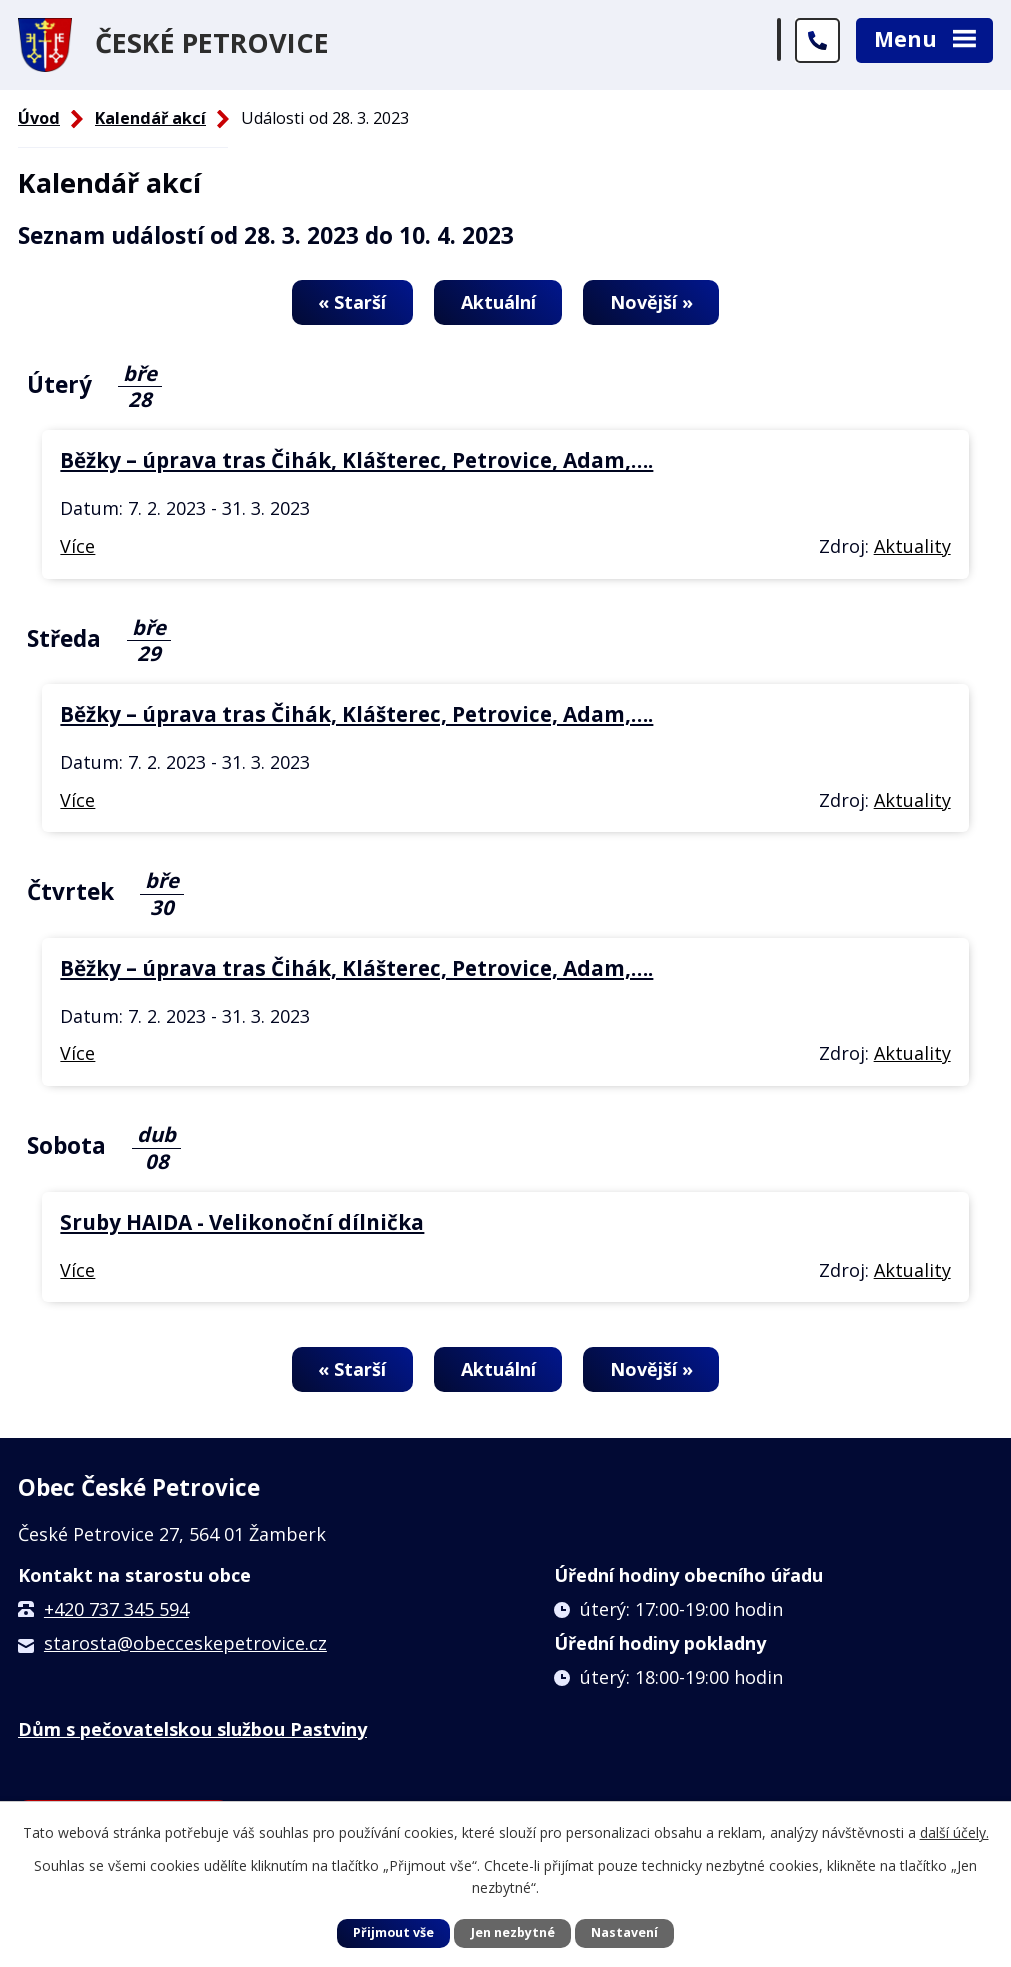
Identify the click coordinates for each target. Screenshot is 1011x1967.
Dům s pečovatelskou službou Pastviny (192, 1730)
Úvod (39, 118)
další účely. (954, 1832)
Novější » (654, 302)
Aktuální (498, 302)
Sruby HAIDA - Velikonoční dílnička (242, 1223)
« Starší (350, 302)
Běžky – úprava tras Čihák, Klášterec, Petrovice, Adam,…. (356, 461)
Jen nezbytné (513, 1932)
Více (77, 546)
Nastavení (624, 1932)
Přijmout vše (393, 1932)
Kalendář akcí (150, 118)
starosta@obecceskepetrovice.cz (185, 1644)
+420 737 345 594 (116, 1610)
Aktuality (912, 546)
